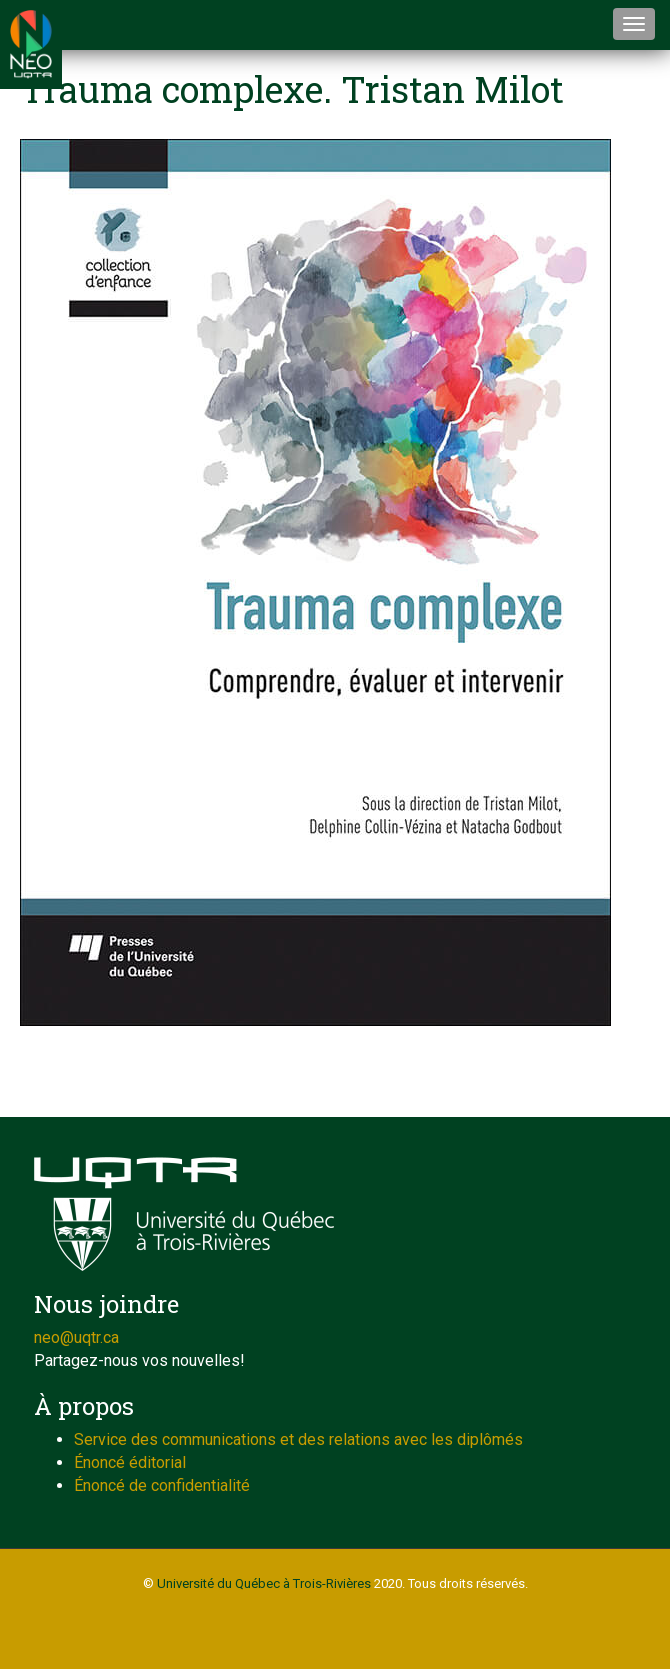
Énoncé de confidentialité (162, 1485)
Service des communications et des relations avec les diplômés (298, 1439)
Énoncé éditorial (130, 1462)
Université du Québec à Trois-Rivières (264, 1583)
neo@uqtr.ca (76, 1337)
